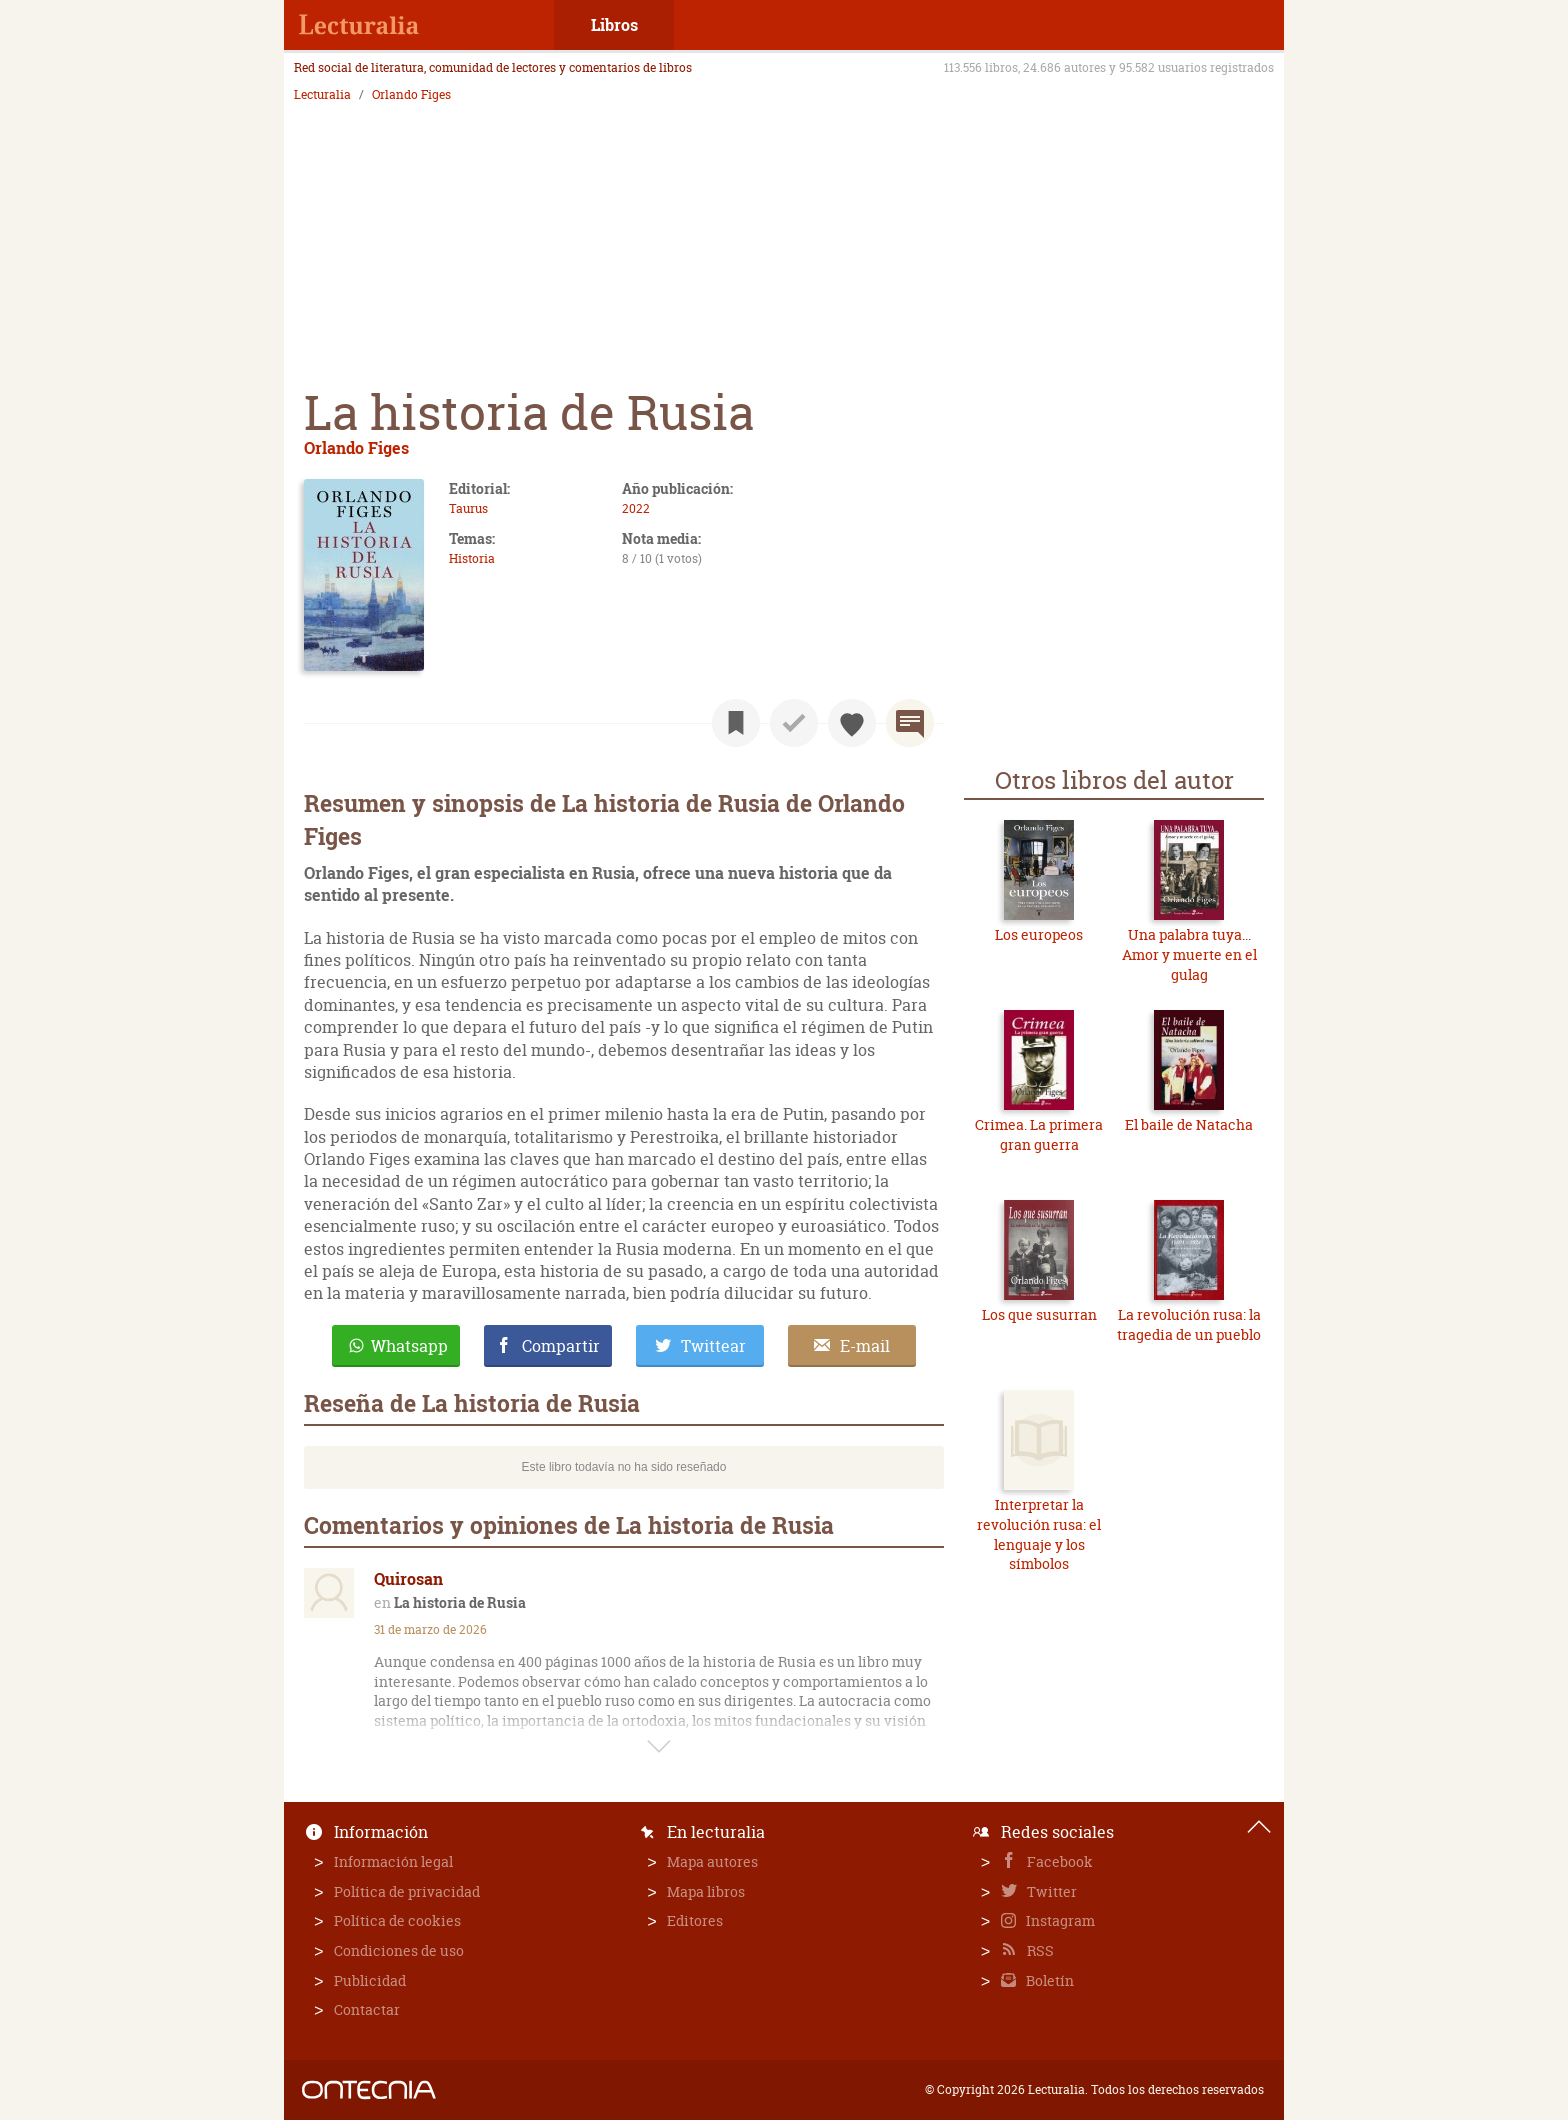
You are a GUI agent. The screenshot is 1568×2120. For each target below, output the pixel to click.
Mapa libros (706, 1891)
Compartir (561, 1346)
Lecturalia (322, 95)
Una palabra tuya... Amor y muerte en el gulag (1189, 954)
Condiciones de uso (399, 1950)
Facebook (1058, 1861)
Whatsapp (409, 1346)
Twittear (713, 1346)
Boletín (1048, 1980)
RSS (1039, 1950)
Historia (472, 558)
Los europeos (1039, 934)
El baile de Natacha (1189, 1124)
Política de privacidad (407, 1891)
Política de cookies (397, 1920)
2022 (636, 508)
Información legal (393, 1861)
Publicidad (370, 1980)
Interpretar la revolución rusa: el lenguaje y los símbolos (1039, 1534)
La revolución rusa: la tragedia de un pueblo (1189, 1324)
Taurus (468, 508)
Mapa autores (712, 1861)
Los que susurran (1039, 1314)
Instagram (1059, 1920)
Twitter (1050, 1891)
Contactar (367, 2009)
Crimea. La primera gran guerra (1039, 1134)
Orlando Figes (411, 95)
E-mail (865, 1346)
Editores (695, 1920)
